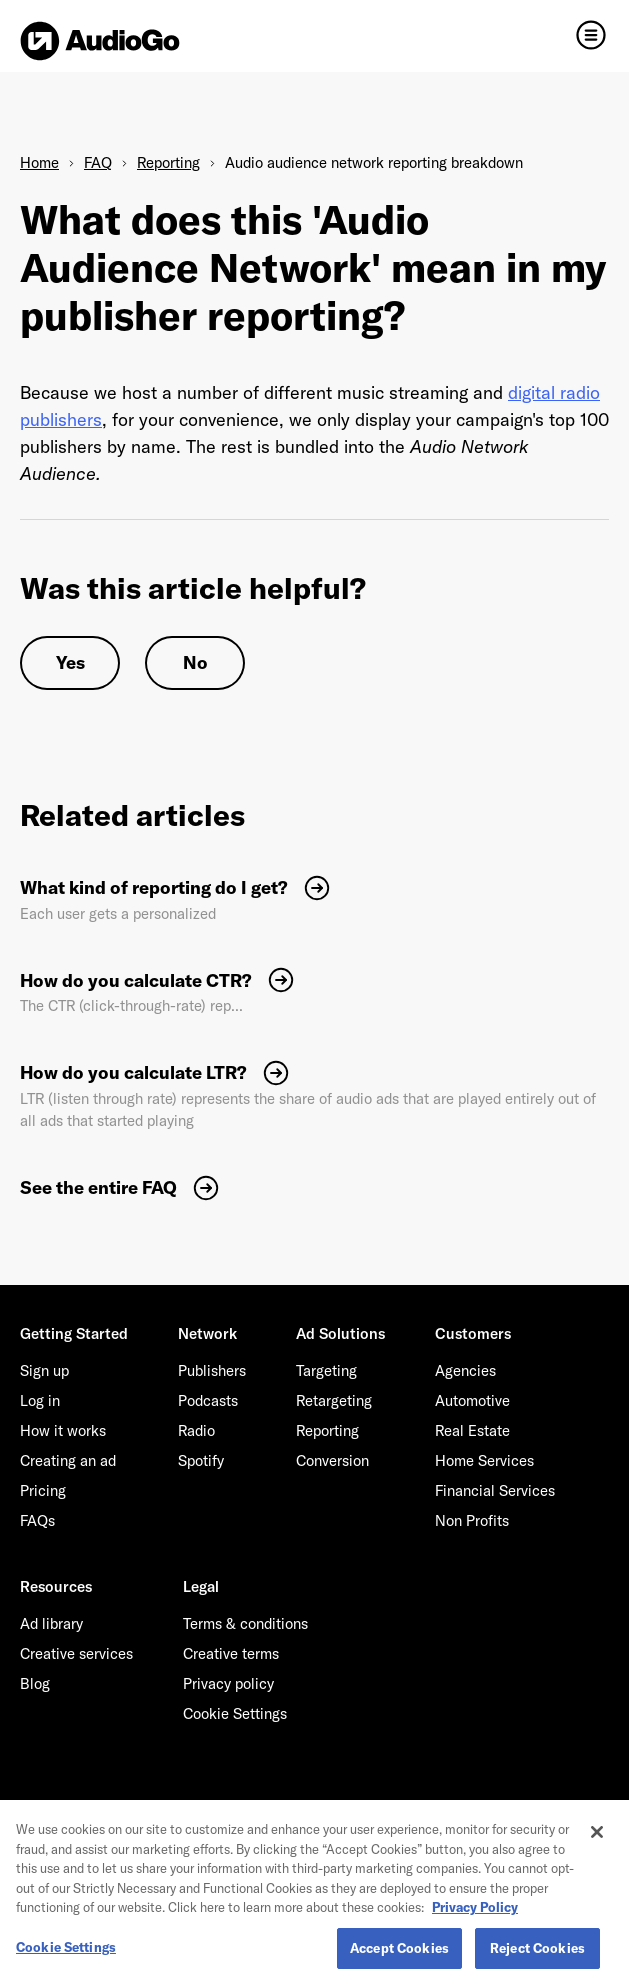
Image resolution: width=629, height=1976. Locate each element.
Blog (35, 1683)
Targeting (326, 1370)
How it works (63, 1430)
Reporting (168, 162)
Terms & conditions (245, 1623)
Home (39, 162)
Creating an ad (68, 1460)
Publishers (212, 1370)
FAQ (98, 162)
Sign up (44, 1370)
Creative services (76, 1653)
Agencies (465, 1370)
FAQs (37, 1520)
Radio (196, 1430)
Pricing (43, 1490)
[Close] (597, 1846)
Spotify (201, 1460)
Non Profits (472, 1520)
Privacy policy (228, 1683)
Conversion (332, 1460)
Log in (40, 1400)
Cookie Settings (235, 1713)
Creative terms (231, 1653)
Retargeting (334, 1400)
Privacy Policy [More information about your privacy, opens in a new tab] (475, 1921)
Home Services (484, 1460)
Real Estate (472, 1430)
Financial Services (495, 1490)
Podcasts (208, 1400)
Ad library (51, 1623)
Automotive (472, 1400)
